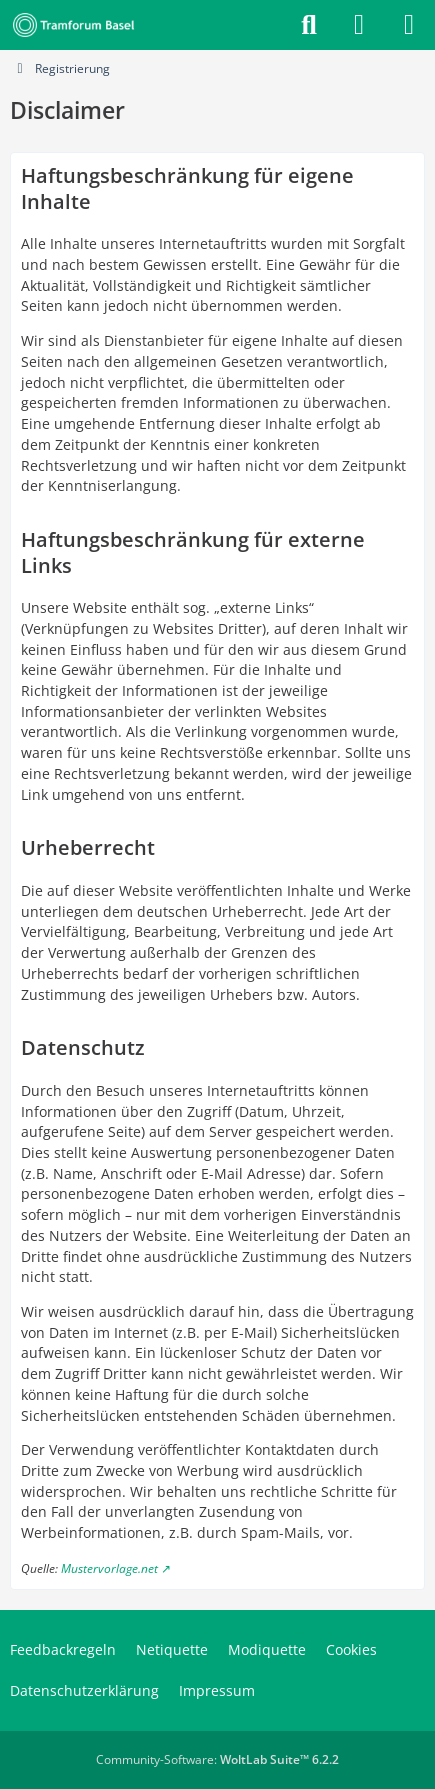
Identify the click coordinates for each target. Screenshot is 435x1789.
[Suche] (309, 25)
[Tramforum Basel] (77, 25)
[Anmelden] (359, 25)
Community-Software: (217, 1759)
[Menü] (409, 25)
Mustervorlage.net (109, 1568)
